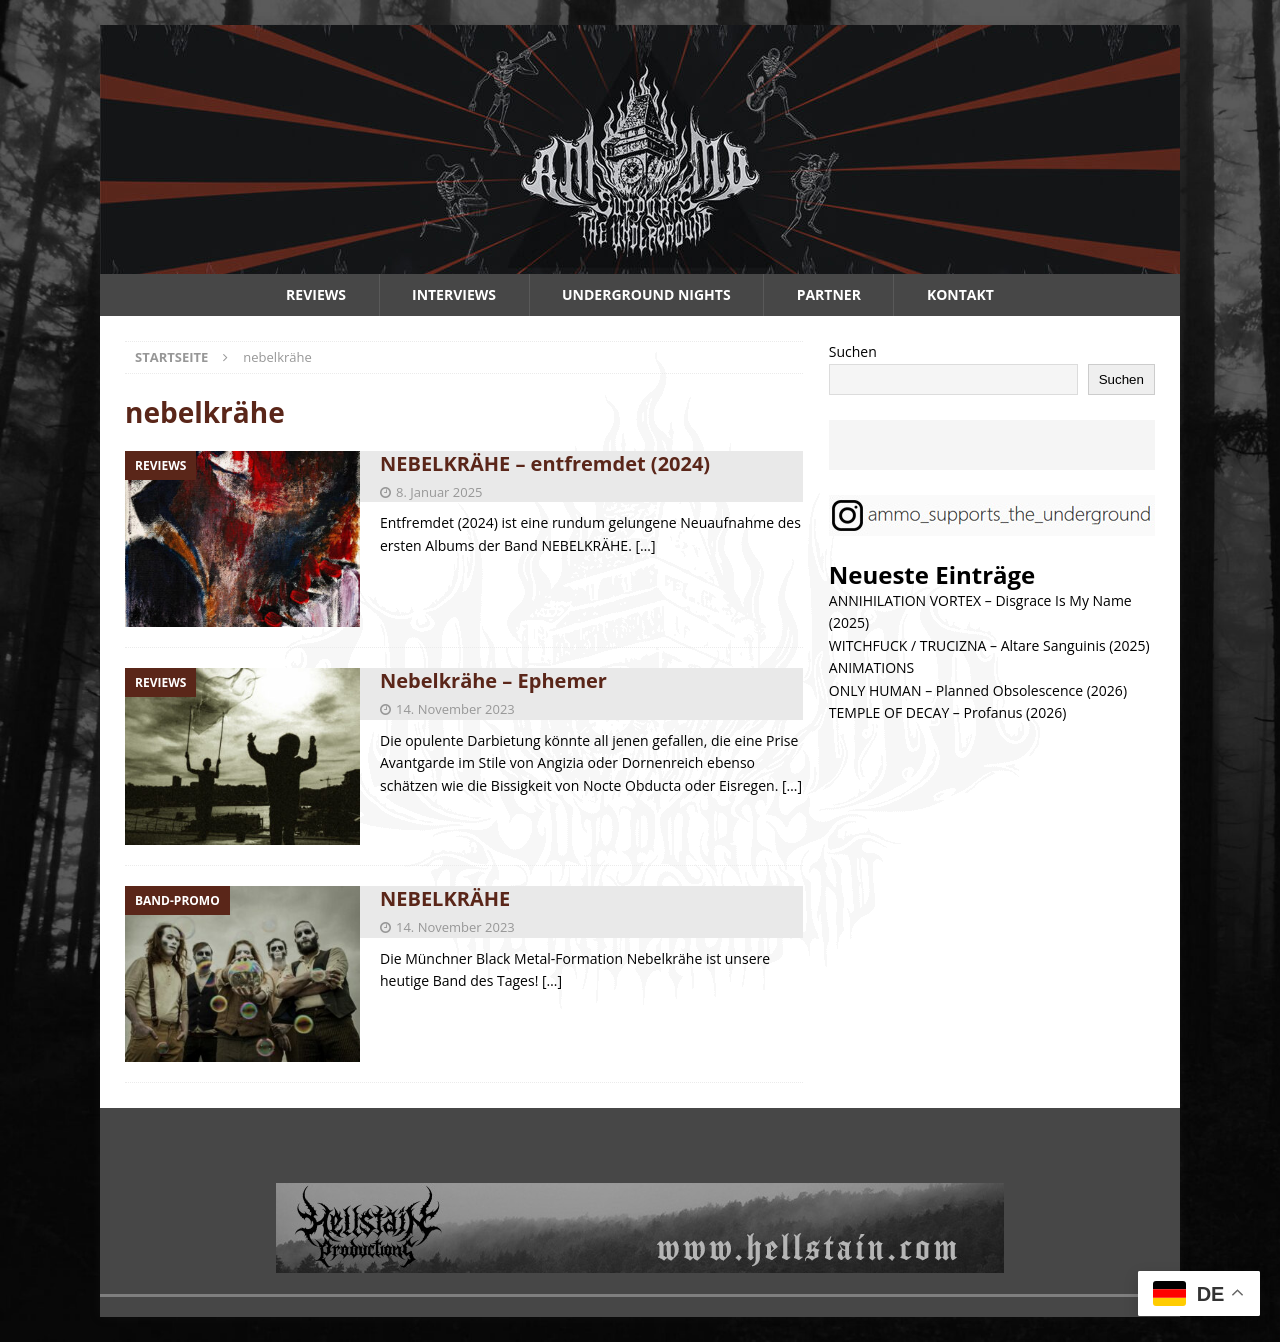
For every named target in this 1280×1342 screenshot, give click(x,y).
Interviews (454, 294)
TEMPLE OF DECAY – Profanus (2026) (948, 712)
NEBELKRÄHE (445, 898)
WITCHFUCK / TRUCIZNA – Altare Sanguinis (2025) (989, 645)
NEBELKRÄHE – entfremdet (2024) (545, 463)
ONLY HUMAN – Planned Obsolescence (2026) (978, 690)
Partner (829, 294)
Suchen (853, 351)
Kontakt (960, 294)
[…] (645, 545)
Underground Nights (646, 294)
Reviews (316, 294)
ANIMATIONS (871, 667)
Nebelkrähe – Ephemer (493, 680)
